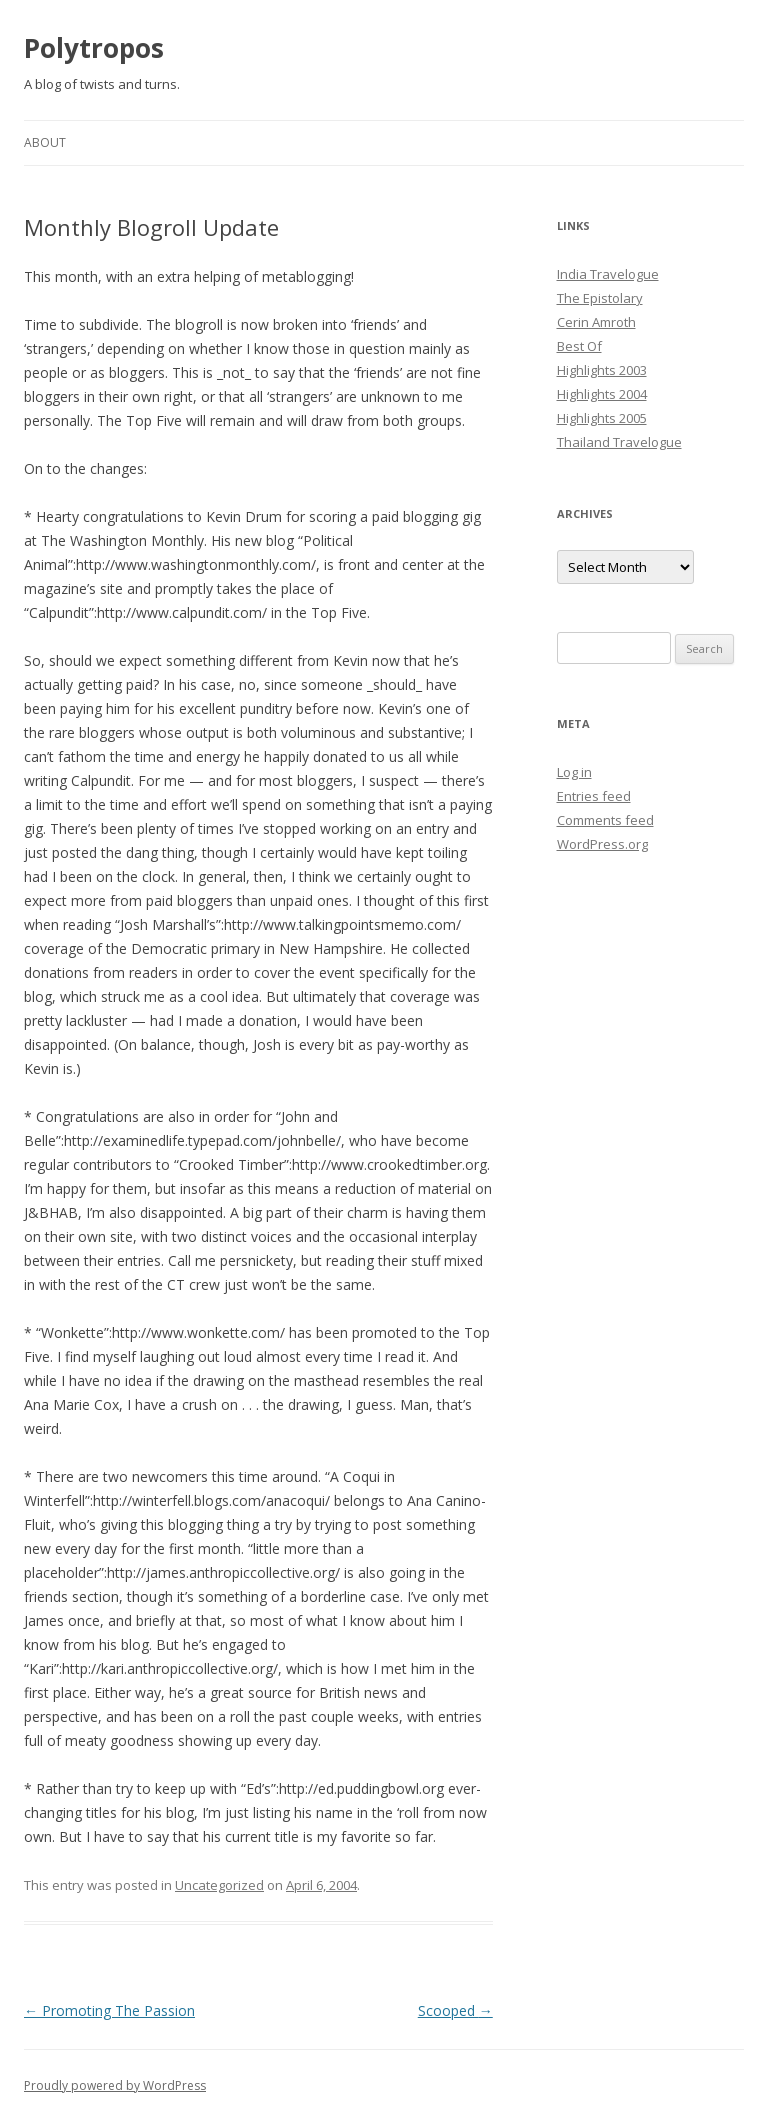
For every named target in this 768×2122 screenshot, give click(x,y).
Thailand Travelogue (619, 442)
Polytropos (94, 48)
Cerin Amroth (596, 322)
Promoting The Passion (109, 2010)
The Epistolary (600, 298)
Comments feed (605, 820)
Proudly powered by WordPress (115, 2085)
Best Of (579, 346)
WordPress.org (602, 844)
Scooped (455, 2010)
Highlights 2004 (602, 394)
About (45, 142)
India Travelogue (608, 274)
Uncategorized (219, 1885)
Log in (574, 772)
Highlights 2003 (602, 370)
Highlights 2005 (602, 418)
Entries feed (594, 796)
